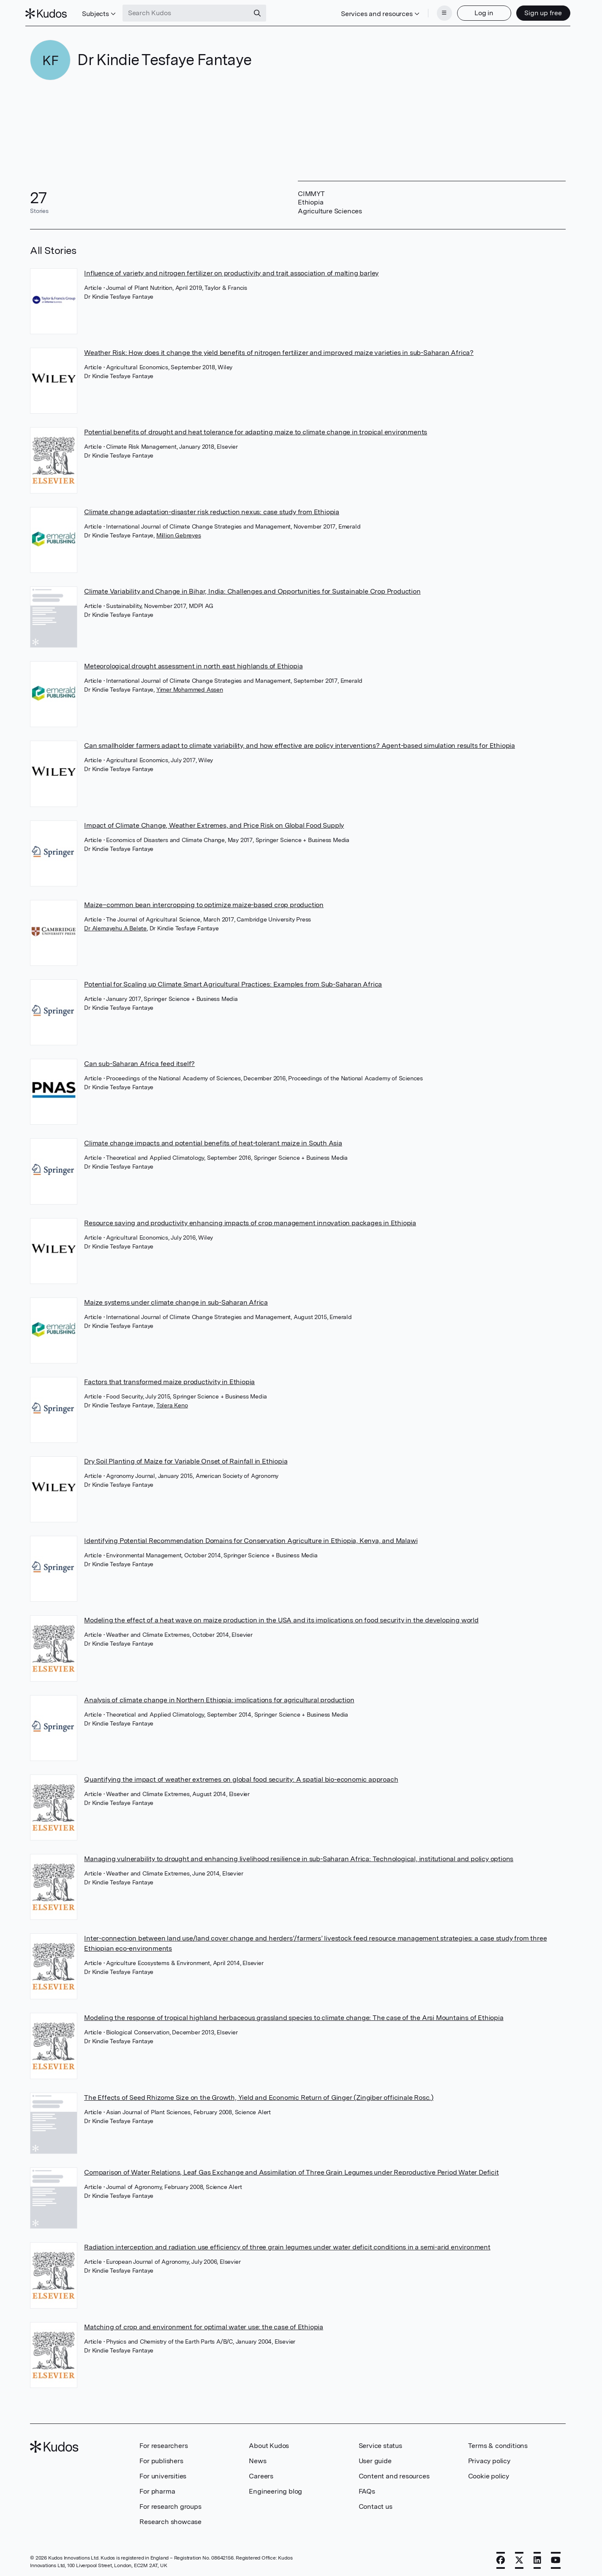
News (257, 2458)
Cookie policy (488, 2474)
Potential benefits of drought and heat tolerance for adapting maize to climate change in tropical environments (255, 429)
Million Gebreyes (178, 532)
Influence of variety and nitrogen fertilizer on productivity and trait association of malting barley (231, 271)
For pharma (157, 2489)
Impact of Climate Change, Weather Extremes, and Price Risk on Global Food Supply (214, 823)
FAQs (367, 2489)
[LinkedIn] (537, 2557)
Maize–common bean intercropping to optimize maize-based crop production (204, 902)
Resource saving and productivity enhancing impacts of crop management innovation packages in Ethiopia (250, 1220)
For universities (162, 2474)
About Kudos (269, 2443)
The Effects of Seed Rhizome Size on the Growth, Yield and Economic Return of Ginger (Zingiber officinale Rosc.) (258, 2095)
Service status (380, 2443)
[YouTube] (556, 2557)
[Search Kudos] (190, 12)
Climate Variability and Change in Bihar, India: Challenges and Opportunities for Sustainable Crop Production (252, 589)
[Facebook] (500, 2557)
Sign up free (538, 12)
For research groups (170, 2504)
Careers (261, 2474)
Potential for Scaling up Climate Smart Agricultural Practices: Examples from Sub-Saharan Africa (233, 982)
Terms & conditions (498, 2443)
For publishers (161, 2458)
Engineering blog (275, 2489)
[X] (519, 2557)
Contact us (375, 2504)
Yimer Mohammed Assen (189, 687)
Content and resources (394, 2474)
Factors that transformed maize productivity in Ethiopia (169, 1379)
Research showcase (170, 2519)
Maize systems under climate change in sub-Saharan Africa (176, 1300)
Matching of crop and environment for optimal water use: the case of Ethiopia (203, 2324)
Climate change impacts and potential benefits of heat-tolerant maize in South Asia (213, 1141)
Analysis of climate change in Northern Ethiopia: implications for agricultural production (219, 1697)
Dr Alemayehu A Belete (115, 925)
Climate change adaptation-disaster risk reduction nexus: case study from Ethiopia (211, 509)
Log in (479, 12)
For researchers (163, 2443)
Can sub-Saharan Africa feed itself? (139, 1061)
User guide (375, 2458)
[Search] (261, 12)
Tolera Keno (172, 1402)
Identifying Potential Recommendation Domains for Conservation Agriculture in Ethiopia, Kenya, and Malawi (250, 1538)
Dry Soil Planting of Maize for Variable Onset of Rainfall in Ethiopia (185, 1459)
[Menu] (439, 11)
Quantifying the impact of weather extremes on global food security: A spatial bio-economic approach (241, 1777)
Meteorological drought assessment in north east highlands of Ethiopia (193, 664)
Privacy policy (489, 2458)
